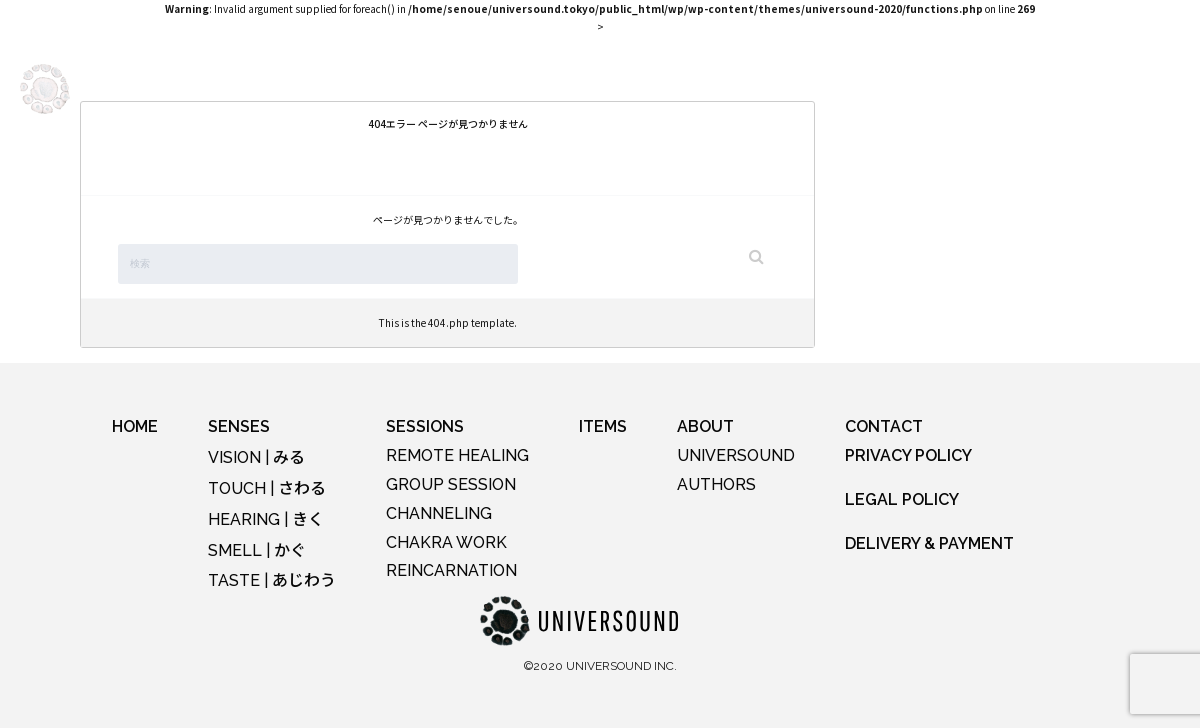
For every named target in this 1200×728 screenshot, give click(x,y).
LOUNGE (589, 87)
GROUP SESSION (451, 484)
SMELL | (257, 550)
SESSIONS (493, 87)
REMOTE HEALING (457, 455)
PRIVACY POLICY (908, 455)
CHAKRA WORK (446, 542)
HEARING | (266, 519)
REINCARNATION (451, 570)
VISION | (256, 457)
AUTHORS (716, 484)
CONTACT (884, 426)
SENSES (312, 87)
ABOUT (746, 87)
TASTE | (272, 580)
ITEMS (670, 87)
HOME (135, 426)
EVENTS (398, 87)
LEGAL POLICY (902, 499)
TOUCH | (267, 488)
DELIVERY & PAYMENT (929, 543)
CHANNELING (439, 513)
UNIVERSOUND (736, 455)
